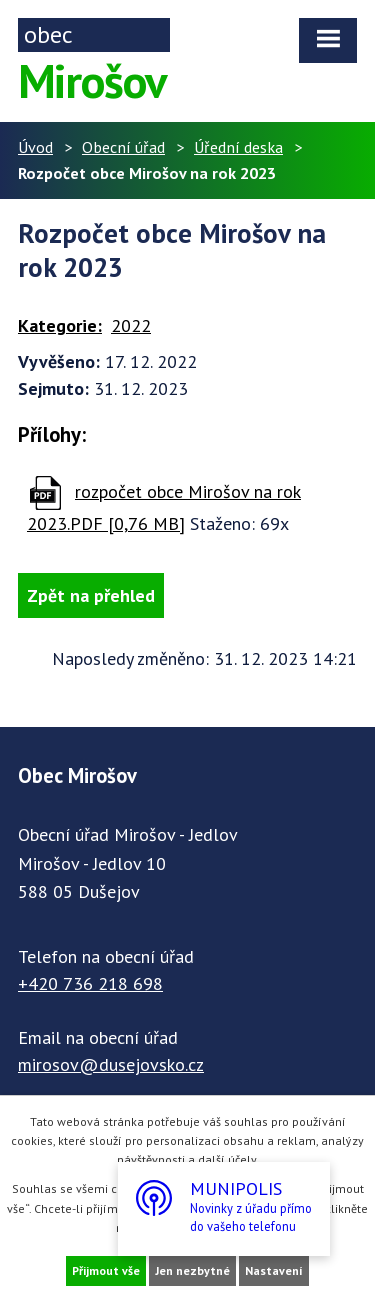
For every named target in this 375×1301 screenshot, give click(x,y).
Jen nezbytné (192, 1270)
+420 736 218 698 (90, 983)
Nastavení (274, 1270)
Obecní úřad (123, 147)
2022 (131, 325)
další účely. (228, 1159)
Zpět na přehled (91, 595)
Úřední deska (238, 147)
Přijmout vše (106, 1270)
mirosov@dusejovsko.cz (111, 1064)
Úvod (35, 147)
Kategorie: (60, 325)
